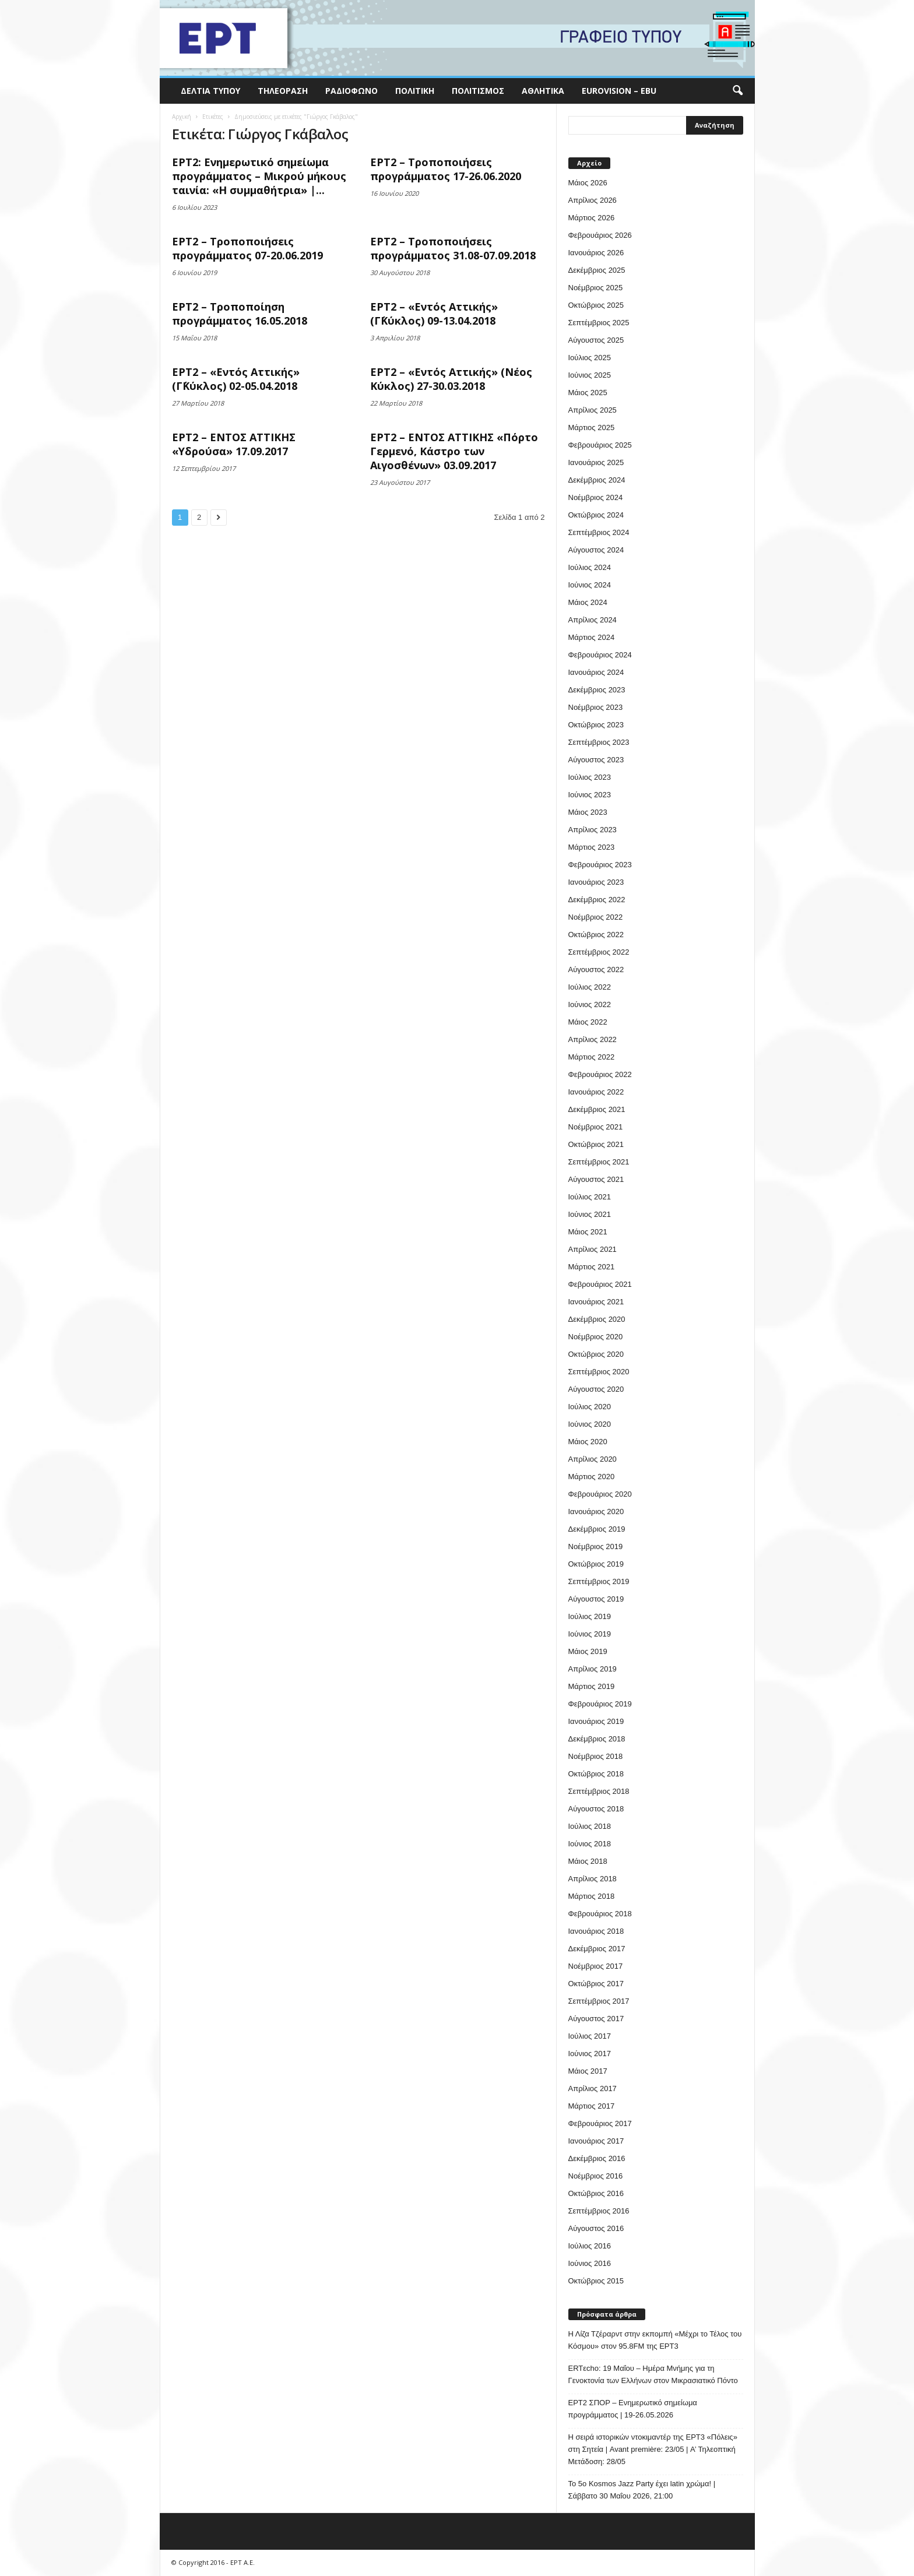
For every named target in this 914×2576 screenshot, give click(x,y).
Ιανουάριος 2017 (596, 2141)
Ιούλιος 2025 (589, 357)
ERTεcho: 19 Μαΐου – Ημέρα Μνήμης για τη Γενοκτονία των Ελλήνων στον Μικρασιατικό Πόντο (653, 2374)
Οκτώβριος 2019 (596, 1564)
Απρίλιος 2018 (592, 1878)
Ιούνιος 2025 (589, 375)
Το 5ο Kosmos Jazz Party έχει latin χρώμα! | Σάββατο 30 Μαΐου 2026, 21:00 (642, 2489)
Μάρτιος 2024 (591, 637)
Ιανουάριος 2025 (596, 462)
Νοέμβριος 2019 (595, 1546)
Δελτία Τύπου (210, 90)
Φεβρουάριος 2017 (600, 2123)
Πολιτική (414, 90)
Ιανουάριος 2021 (596, 1301)
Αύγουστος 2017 (596, 2018)
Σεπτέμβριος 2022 (599, 952)
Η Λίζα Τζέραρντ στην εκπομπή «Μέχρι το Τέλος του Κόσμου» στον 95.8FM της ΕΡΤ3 (655, 2339)
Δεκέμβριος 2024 (596, 480)
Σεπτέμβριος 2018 (599, 1791)
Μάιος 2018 (587, 1861)
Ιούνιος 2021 (589, 1214)
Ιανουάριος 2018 (596, 1931)
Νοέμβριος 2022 (595, 917)
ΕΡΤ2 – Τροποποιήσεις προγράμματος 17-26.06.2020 (445, 169)
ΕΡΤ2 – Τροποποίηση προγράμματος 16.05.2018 (239, 314)
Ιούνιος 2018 (589, 1843)
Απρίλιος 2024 (592, 619)
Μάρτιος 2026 (591, 217)
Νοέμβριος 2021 (595, 1126)
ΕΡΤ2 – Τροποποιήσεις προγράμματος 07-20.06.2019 (247, 248)
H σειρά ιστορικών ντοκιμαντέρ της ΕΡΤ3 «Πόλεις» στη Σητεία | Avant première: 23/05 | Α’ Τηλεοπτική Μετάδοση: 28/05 (652, 2449)
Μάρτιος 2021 (591, 1266)
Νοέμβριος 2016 (595, 2176)
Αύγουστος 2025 (596, 340)
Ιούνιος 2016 (589, 2263)
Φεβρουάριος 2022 (600, 1074)
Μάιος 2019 (587, 1651)
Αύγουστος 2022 (596, 969)
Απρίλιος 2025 (592, 410)
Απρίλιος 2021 (592, 1249)
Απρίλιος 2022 (592, 1039)
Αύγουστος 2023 (596, 759)
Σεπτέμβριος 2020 (599, 1371)
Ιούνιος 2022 (589, 1004)
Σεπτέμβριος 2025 (599, 322)
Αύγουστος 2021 (596, 1179)
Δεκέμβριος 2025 (596, 270)
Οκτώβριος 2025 (596, 305)
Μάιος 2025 (587, 392)
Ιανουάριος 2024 (596, 672)
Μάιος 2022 (587, 1022)
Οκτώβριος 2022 (596, 934)
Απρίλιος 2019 (592, 1668)
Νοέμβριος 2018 (595, 1756)
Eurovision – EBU (619, 90)
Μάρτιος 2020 (591, 1476)
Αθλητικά (543, 90)
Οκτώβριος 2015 (596, 2280)
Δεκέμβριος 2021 (596, 1109)
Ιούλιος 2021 (589, 1196)
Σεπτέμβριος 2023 (599, 742)
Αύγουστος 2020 (596, 1389)
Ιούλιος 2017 (589, 2036)
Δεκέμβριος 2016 (596, 2158)
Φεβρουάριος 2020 (600, 1494)
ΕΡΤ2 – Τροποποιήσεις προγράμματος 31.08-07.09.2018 (453, 248)
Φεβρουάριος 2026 (600, 235)
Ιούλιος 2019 (589, 1616)
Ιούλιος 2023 (589, 777)
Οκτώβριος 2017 (596, 1983)
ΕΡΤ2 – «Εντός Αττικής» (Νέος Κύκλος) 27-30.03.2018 (451, 379)
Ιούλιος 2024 (589, 567)
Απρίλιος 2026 (592, 200)
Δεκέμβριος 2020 (596, 1319)
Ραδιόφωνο (351, 90)
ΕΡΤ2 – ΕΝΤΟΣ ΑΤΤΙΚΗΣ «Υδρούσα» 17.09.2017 (234, 444)
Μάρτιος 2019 (591, 1686)
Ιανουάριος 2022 (596, 1092)
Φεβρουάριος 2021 (600, 1284)
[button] (737, 91)
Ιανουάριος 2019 (596, 1721)
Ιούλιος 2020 (589, 1406)
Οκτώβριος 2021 (596, 1144)
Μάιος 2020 (587, 1441)
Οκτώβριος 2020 (596, 1354)
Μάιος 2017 (587, 2071)
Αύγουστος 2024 (596, 550)
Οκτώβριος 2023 (596, 724)
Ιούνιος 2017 (589, 2053)
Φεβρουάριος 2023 (600, 864)
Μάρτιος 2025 (591, 427)
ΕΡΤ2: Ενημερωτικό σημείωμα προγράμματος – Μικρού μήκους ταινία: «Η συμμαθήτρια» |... (259, 176)
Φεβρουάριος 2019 (600, 1703)
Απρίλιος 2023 (592, 829)
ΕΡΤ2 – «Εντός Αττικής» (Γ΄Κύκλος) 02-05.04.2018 (236, 379)
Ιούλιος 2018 (589, 1826)
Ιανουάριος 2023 (596, 882)
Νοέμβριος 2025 (595, 287)
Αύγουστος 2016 (596, 2228)
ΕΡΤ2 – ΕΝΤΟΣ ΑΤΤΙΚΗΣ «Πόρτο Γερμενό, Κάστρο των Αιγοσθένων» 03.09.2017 (454, 451)
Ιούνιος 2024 (589, 584)
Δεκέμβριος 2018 (596, 1738)
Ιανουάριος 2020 (596, 1511)
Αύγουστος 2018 (596, 1808)
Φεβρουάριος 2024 (600, 654)
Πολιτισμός (478, 90)
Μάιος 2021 (587, 1231)
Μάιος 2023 (587, 812)
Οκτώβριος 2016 (596, 2193)
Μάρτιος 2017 (591, 2106)
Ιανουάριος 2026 (596, 252)
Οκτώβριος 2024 (596, 515)
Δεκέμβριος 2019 (596, 1529)
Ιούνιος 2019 (589, 1634)
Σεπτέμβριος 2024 (599, 532)
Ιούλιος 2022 (589, 987)
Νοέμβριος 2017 (595, 1966)
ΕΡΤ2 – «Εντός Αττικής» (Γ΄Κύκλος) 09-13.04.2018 (434, 314)
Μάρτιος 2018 (591, 1896)
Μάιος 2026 (587, 182)
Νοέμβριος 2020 (595, 1336)
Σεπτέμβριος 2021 (599, 1161)
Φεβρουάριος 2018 (600, 1913)
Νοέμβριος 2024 (595, 497)
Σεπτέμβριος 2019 (599, 1581)
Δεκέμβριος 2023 (596, 689)
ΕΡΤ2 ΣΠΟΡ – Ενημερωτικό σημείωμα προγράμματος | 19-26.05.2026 (632, 2408)
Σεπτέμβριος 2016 (599, 2211)
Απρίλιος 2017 (592, 2088)
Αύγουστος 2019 (596, 1599)
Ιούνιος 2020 (589, 1424)
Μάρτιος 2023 (591, 847)
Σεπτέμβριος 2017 (599, 2001)
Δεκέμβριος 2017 (596, 1948)
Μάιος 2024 (587, 602)
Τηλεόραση (283, 90)
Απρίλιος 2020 (592, 1459)
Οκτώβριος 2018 (596, 1773)
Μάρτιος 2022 (591, 1057)
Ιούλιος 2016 (589, 2245)
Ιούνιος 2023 (589, 794)
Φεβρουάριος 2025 (600, 445)
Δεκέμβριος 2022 (596, 899)
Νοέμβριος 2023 (595, 707)
